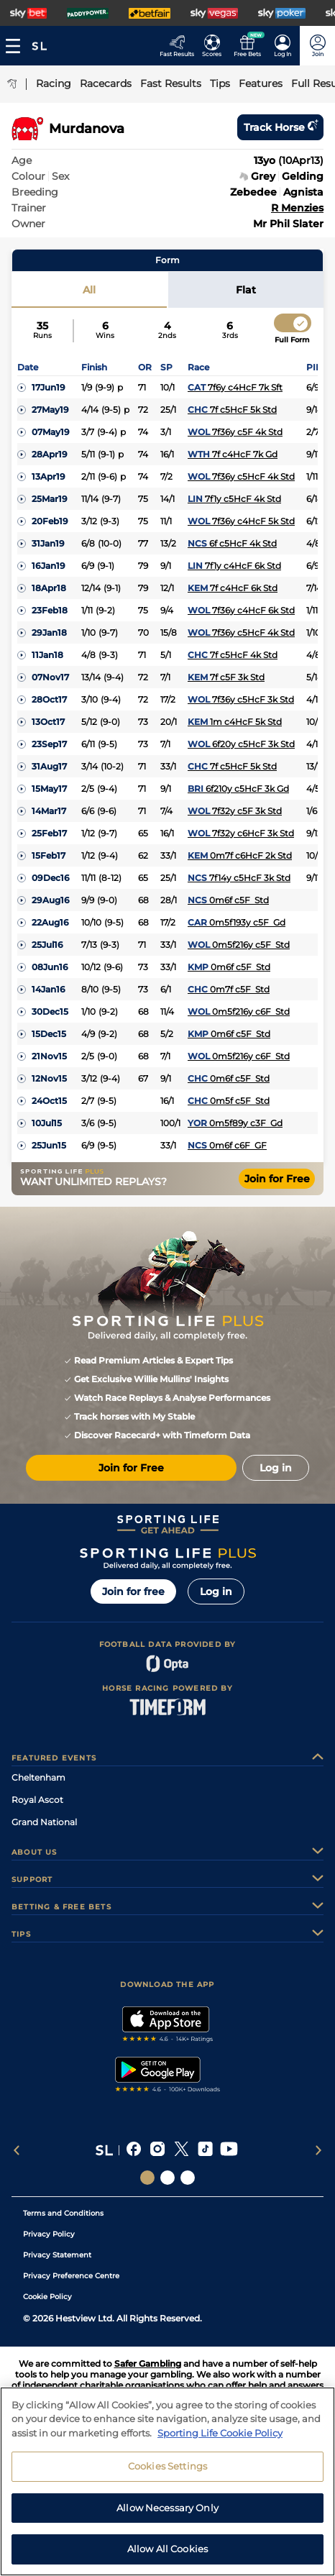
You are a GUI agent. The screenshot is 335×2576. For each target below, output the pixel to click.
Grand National (44, 1822)
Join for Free (277, 1178)
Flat (246, 289)
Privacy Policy (49, 2234)
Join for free (133, 1591)
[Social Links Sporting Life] (147, 2177)
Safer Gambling (147, 2363)
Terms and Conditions (63, 2213)
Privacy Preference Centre (71, 2275)
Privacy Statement (57, 2255)
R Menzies (297, 207)
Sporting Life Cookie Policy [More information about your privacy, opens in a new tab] (220, 2438)
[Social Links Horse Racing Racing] (167, 2177)
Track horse (280, 127)
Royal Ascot (37, 1799)
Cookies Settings (167, 2471)
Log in (216, 1591)
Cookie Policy (47, 2296)
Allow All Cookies (167, 2555)
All (89, 289)
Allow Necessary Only (167, 2513)
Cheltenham (38, 1777)
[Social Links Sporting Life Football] (187, 2177)
